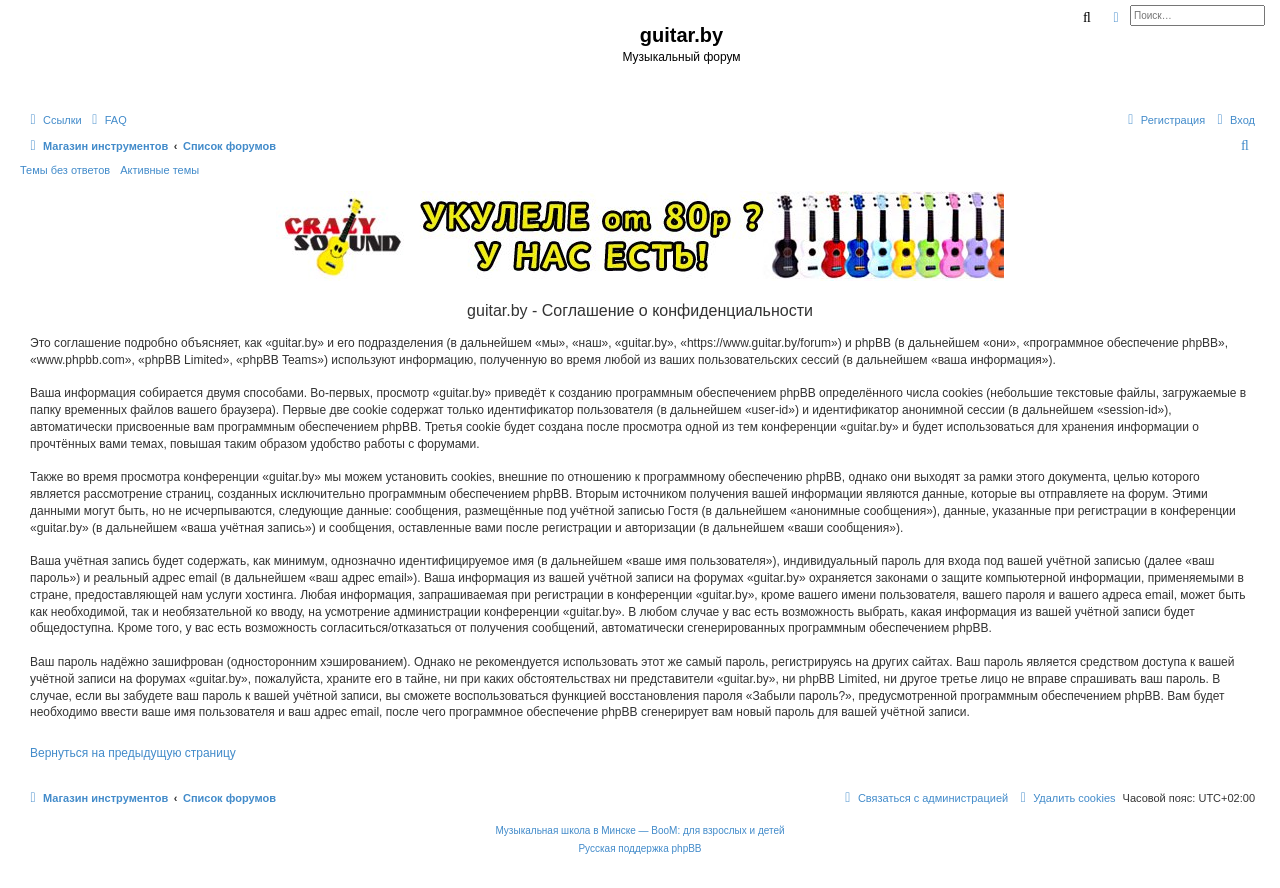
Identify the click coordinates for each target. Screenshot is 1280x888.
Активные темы (159, 170)
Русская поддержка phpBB (639, 848)
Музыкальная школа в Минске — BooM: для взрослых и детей (639, 830)
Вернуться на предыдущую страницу (133, 753)
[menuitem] (107, 120)
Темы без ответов (65, 170)
